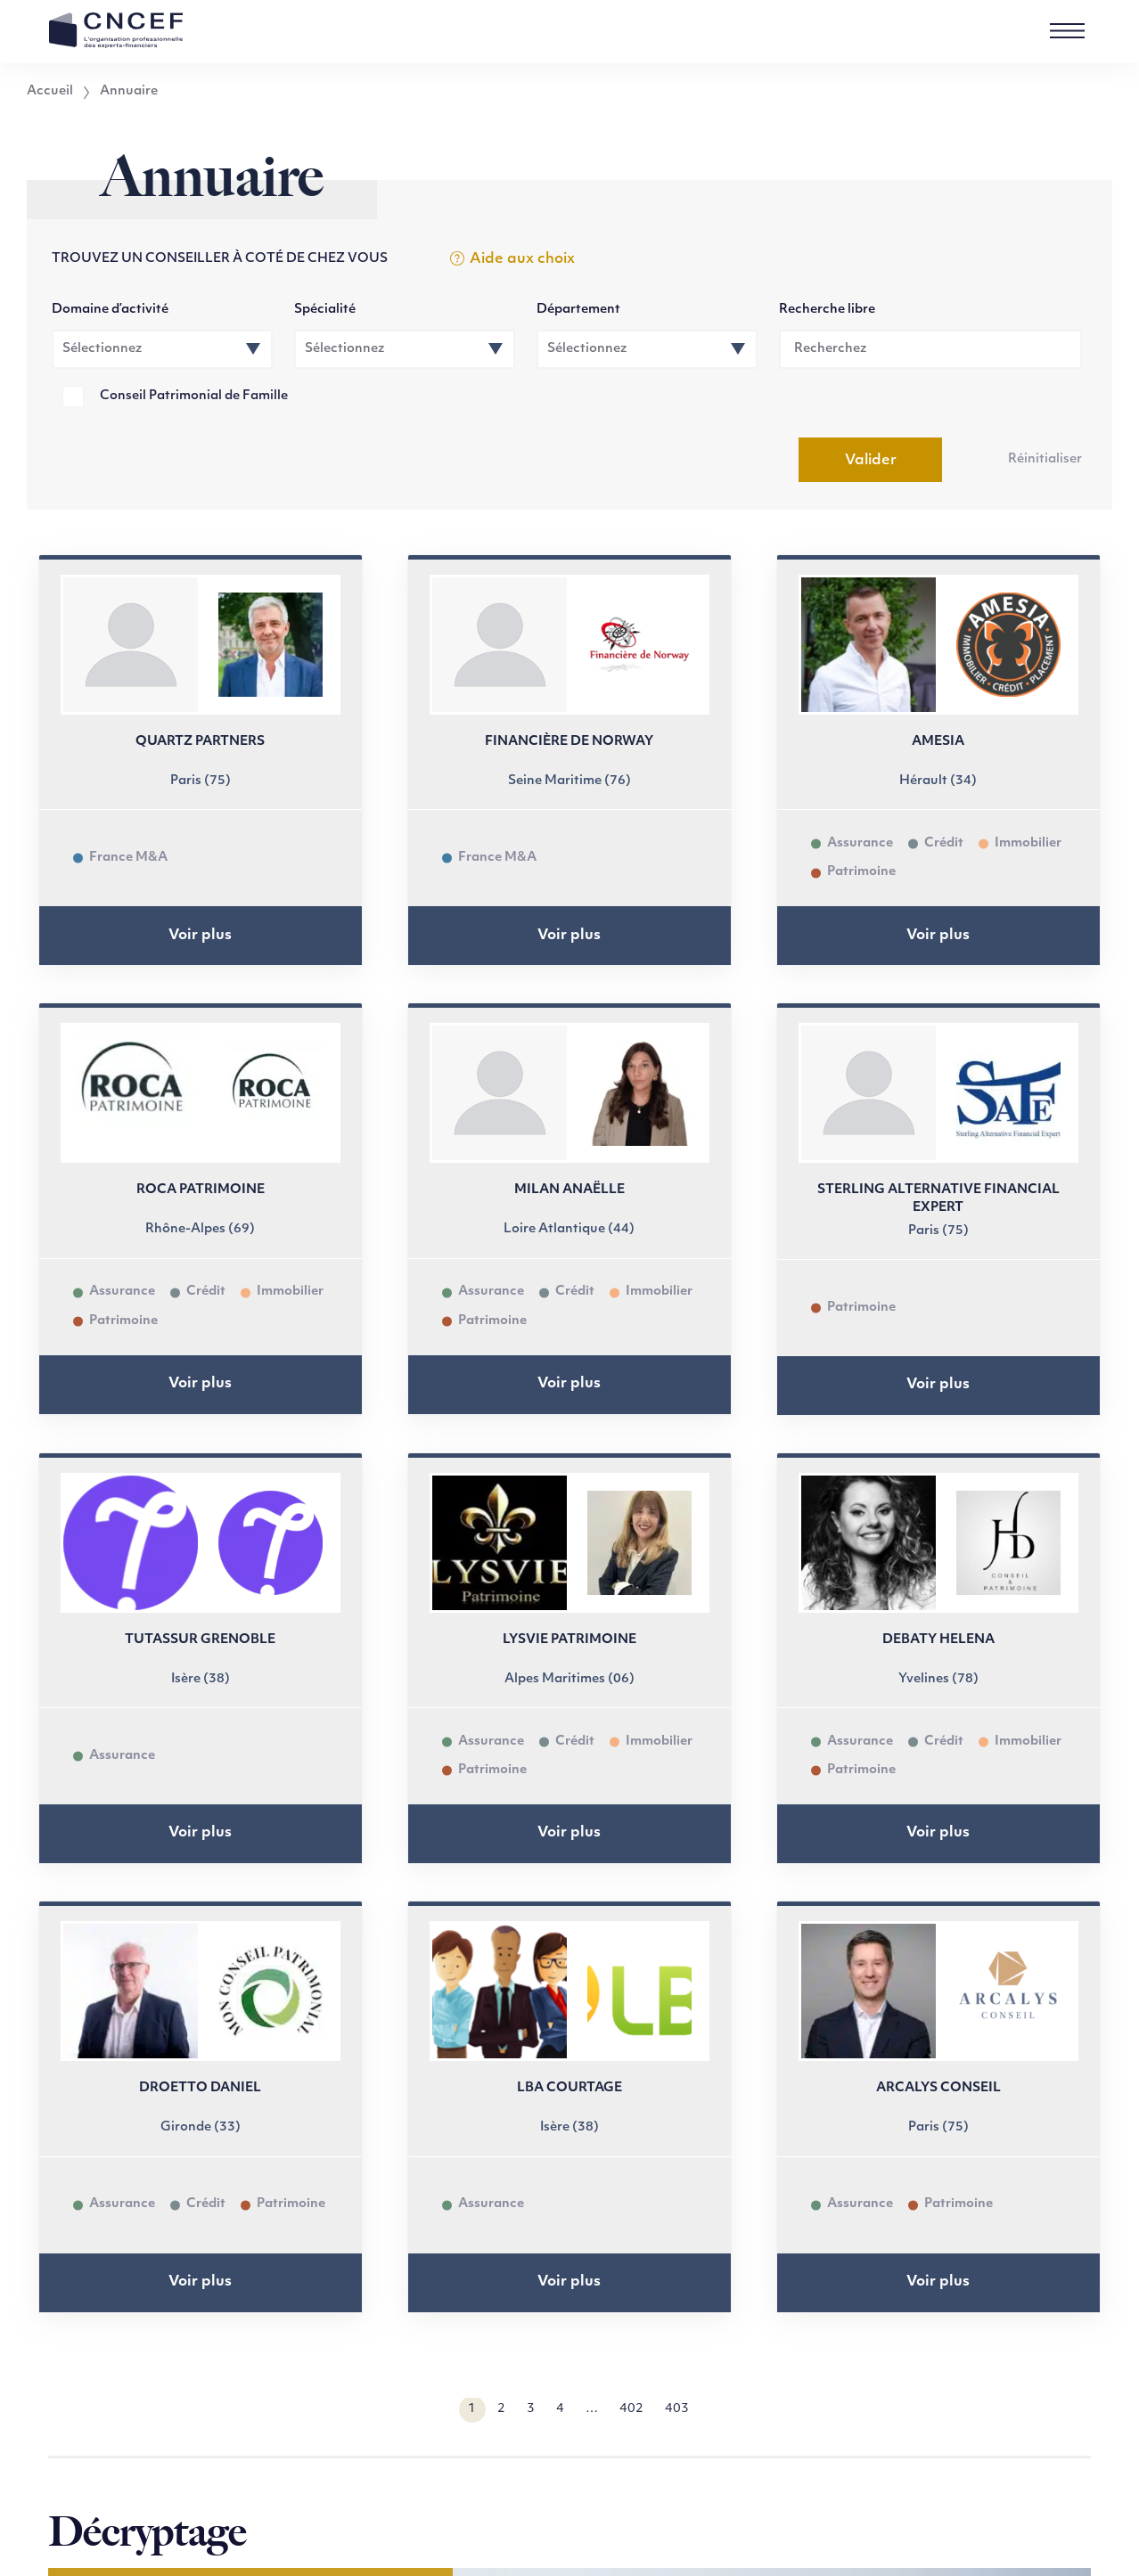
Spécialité (325, 309)
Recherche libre (827, 309)
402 (631, 2409)
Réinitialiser (1045, 459)
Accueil (50, 92)
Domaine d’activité (110, 309)
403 (677, 2409)
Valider (871, 461)
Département (578, 309)
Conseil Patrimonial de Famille (194, 396)
